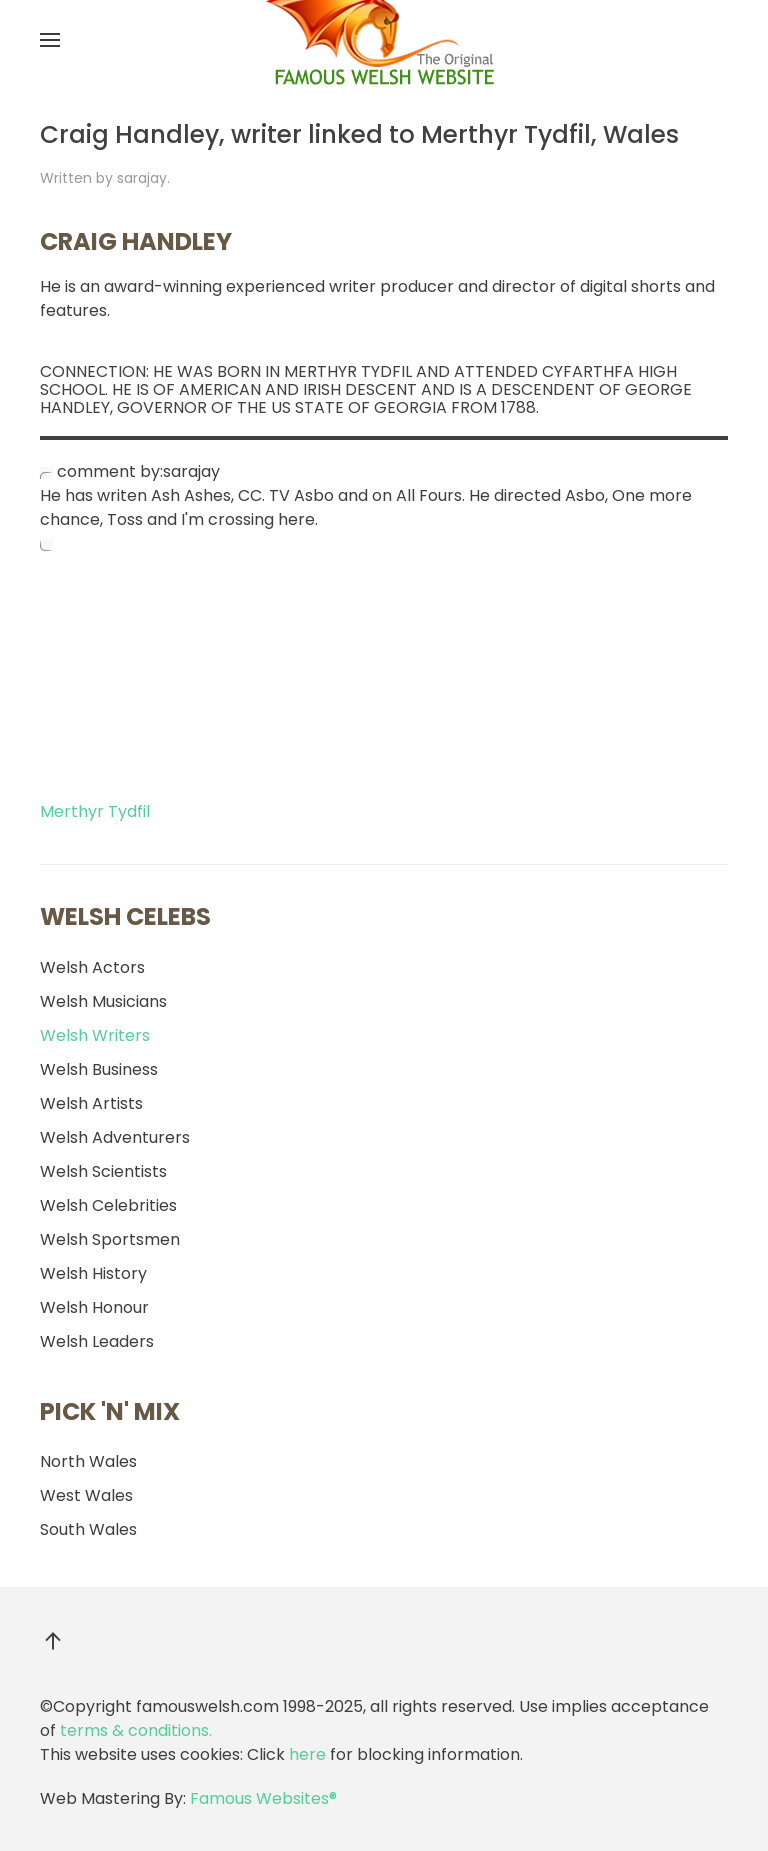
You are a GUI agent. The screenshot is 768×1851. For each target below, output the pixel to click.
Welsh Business (99, 1069)
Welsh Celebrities (108, 1205)
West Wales (86, 1495)
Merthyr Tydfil (95, 811)
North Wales (88, 1461)
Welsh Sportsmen (110, 1239)
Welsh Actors (92, 967)
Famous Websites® (263, 1798)
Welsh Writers (95, 1035)
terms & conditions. (136, 1730)
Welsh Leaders (97, 1341)
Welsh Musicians (103, 1001)
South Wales (88, 1529)
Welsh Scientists (103, 1171)
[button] (50, 40)
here (307, 1754)
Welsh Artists (91, 1103)
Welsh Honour (94, 1307)
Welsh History (93, 1273)
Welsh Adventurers (115, 1137)
